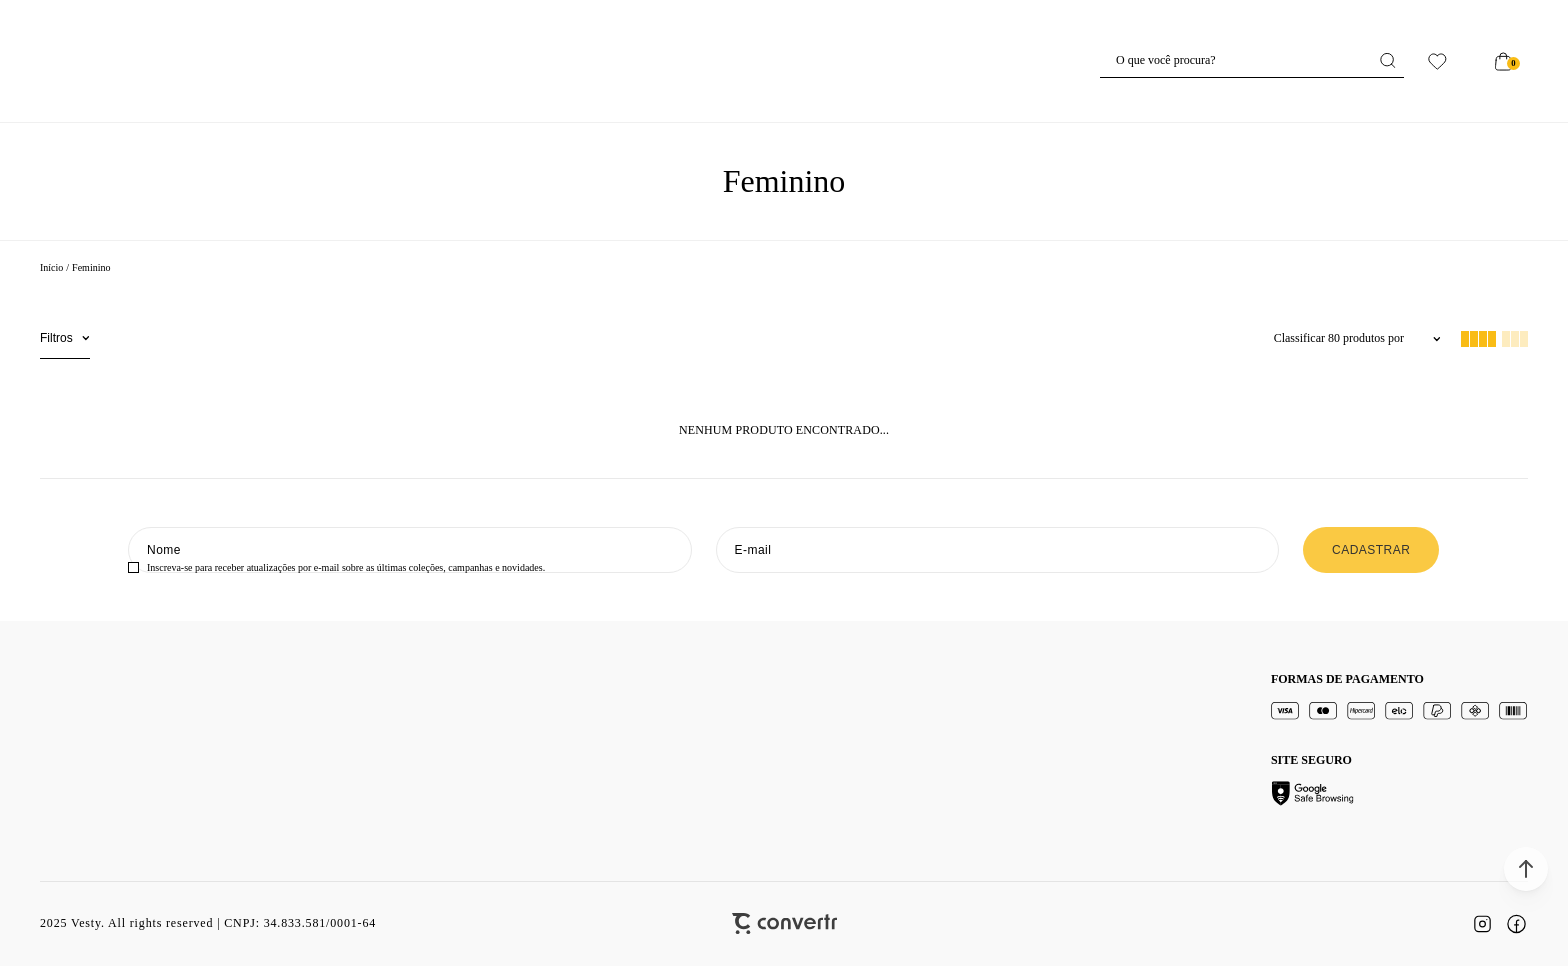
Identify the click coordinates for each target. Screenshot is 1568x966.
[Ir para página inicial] (51, 267)
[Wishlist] (1437, 61)
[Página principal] (784, 61)
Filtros (56, 338)
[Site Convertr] (784, 923)
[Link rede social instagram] (1482, 924)
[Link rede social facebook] (1516, 924)
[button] (1526, 869)
